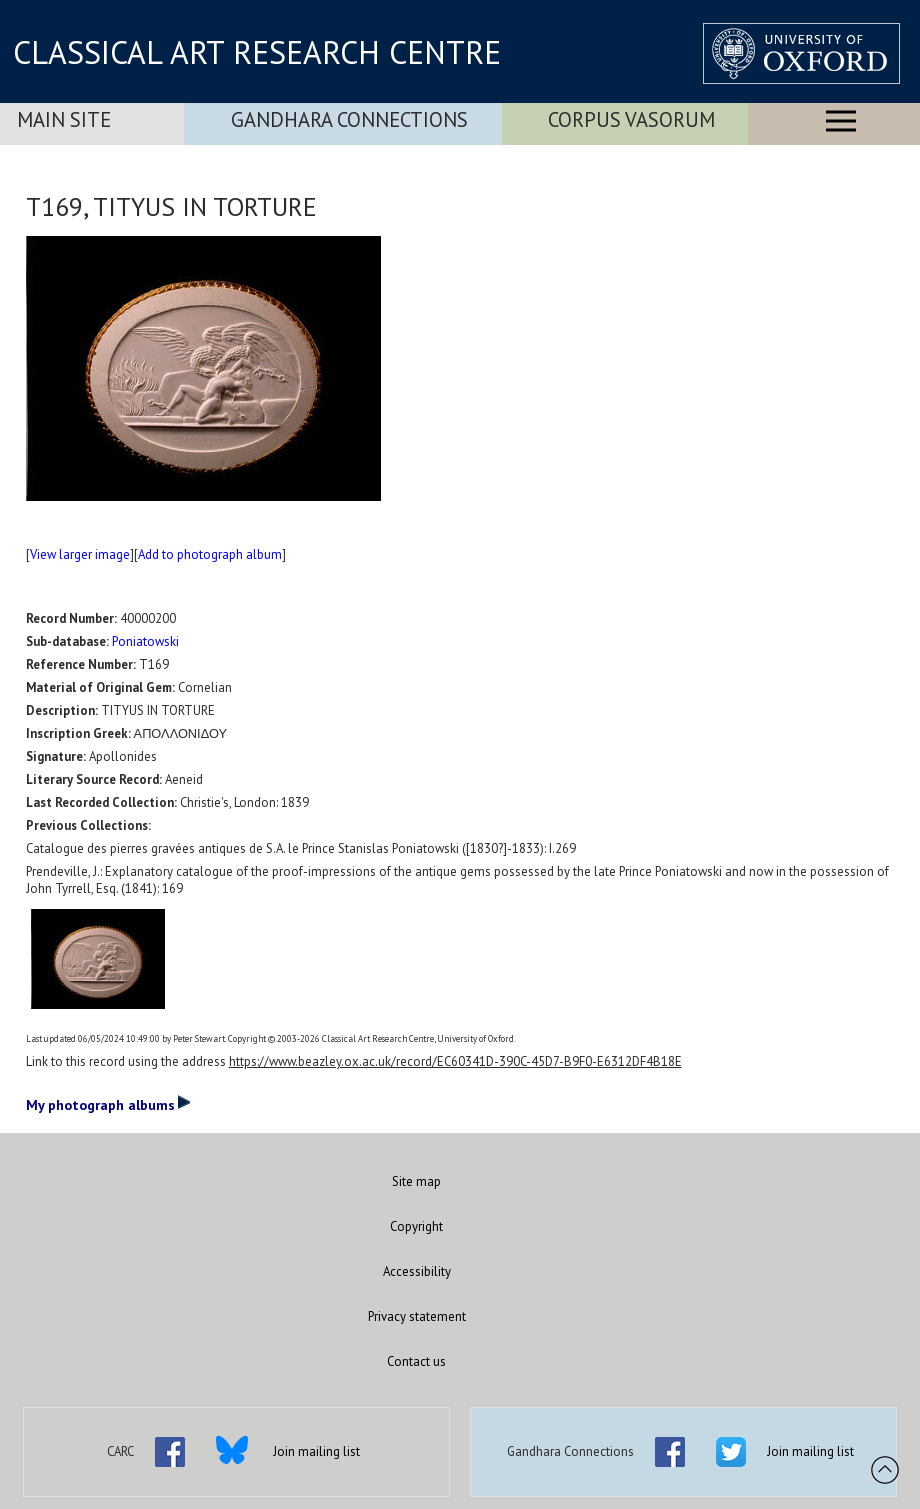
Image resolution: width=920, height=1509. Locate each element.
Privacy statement (417, 1316)
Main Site (64, 119)
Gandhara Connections (349, 119)
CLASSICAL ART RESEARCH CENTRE (257, 52)
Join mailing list (316, 1451)
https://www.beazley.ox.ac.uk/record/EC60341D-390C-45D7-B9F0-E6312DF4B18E (455, 1061)
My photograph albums (108, 1104)
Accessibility (417, 1271)
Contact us (416, 1361)
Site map (416, 1181)
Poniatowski (145, 641)
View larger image (80, 554)
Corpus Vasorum (631, 119)
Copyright (416, 1226)
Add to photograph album (210, 554)
